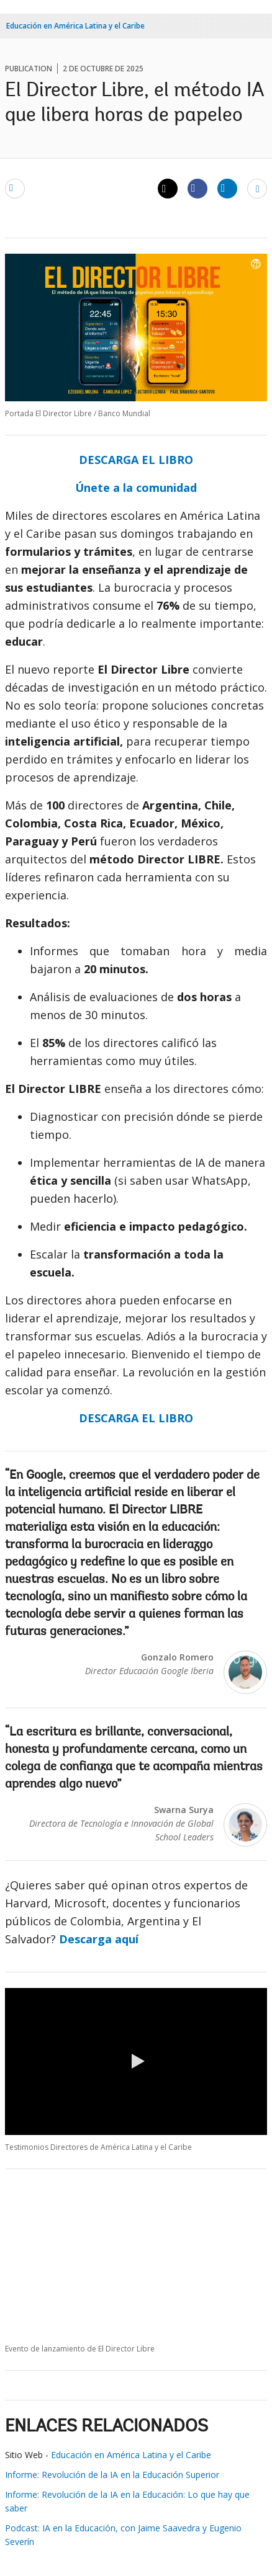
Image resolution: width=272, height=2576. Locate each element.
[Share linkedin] (227, 188)
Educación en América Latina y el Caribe (75, 25)
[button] (136, 2061)
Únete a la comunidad (136, 487)
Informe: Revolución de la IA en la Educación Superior (113, 2474)
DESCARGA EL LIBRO (136, 459)
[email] (15, 188)
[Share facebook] (197, 188)
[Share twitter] (167, 188)
